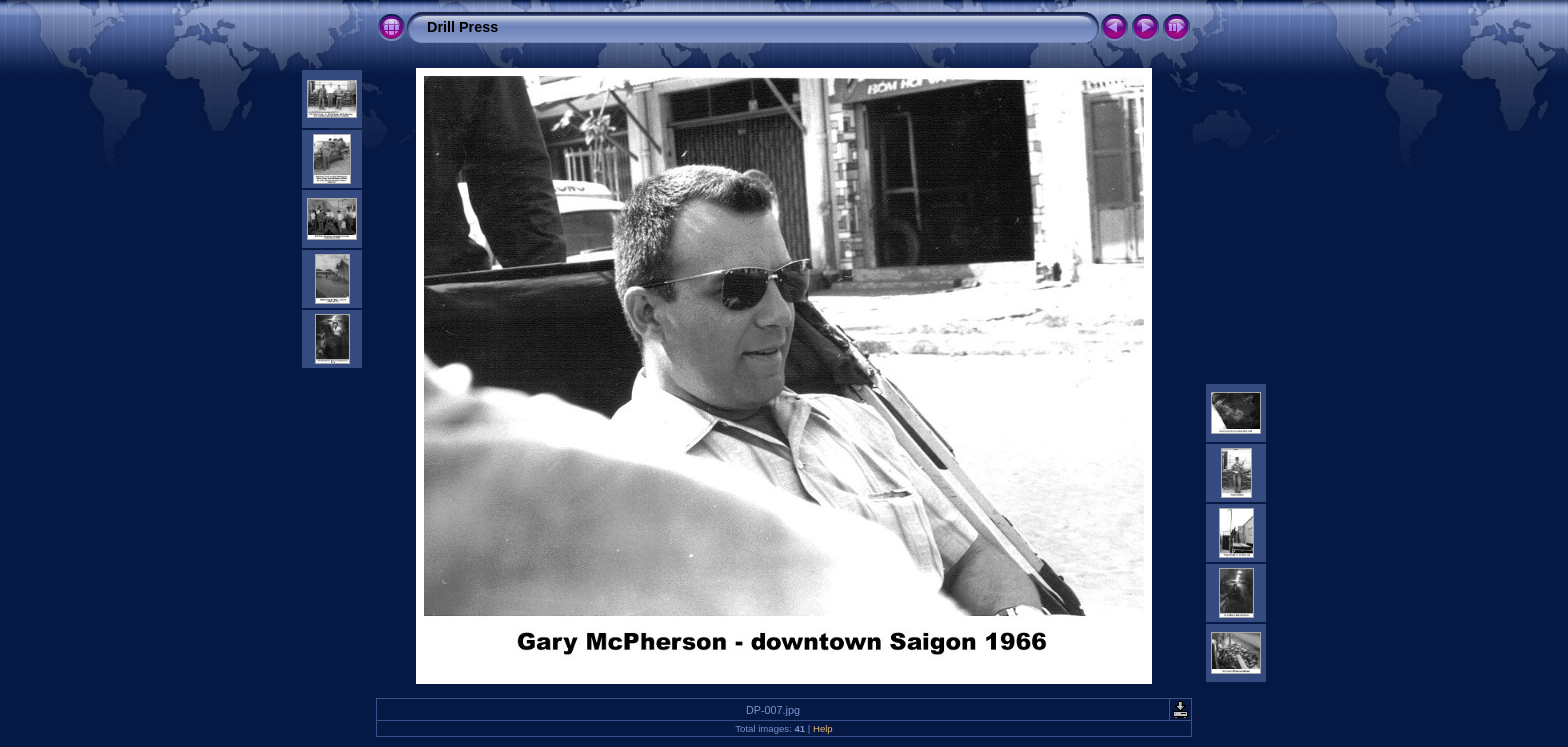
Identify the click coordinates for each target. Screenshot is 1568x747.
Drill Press (462, 27)
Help (823, 728)
